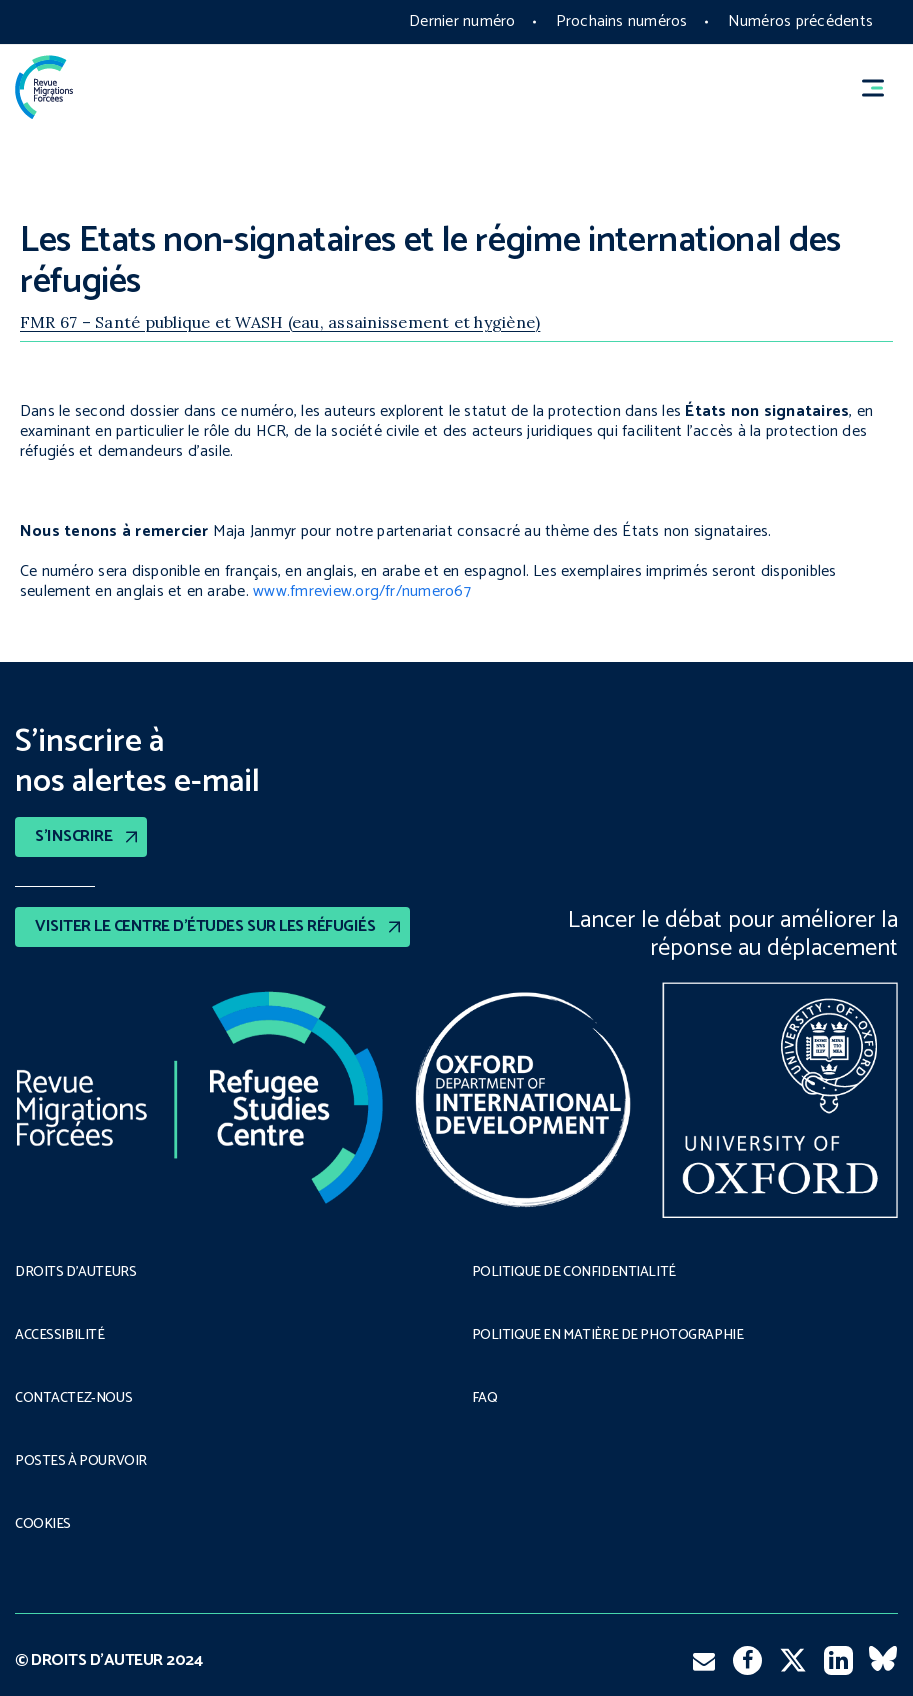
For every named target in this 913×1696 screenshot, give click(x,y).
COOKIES (43, 1525)
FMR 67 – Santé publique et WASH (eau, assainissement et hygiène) (280, 322)
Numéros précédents (800, 21)
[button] (882, 87)
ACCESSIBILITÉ (60, 1336)
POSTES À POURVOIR (81, 1462)
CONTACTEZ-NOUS (73, 1399)
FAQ (485, 1399)
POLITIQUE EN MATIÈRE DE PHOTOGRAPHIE (608, 1336)
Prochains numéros (622, 21)
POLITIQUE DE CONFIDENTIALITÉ (574, 1273)
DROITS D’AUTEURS (75, 1273)
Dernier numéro (462, 21)
